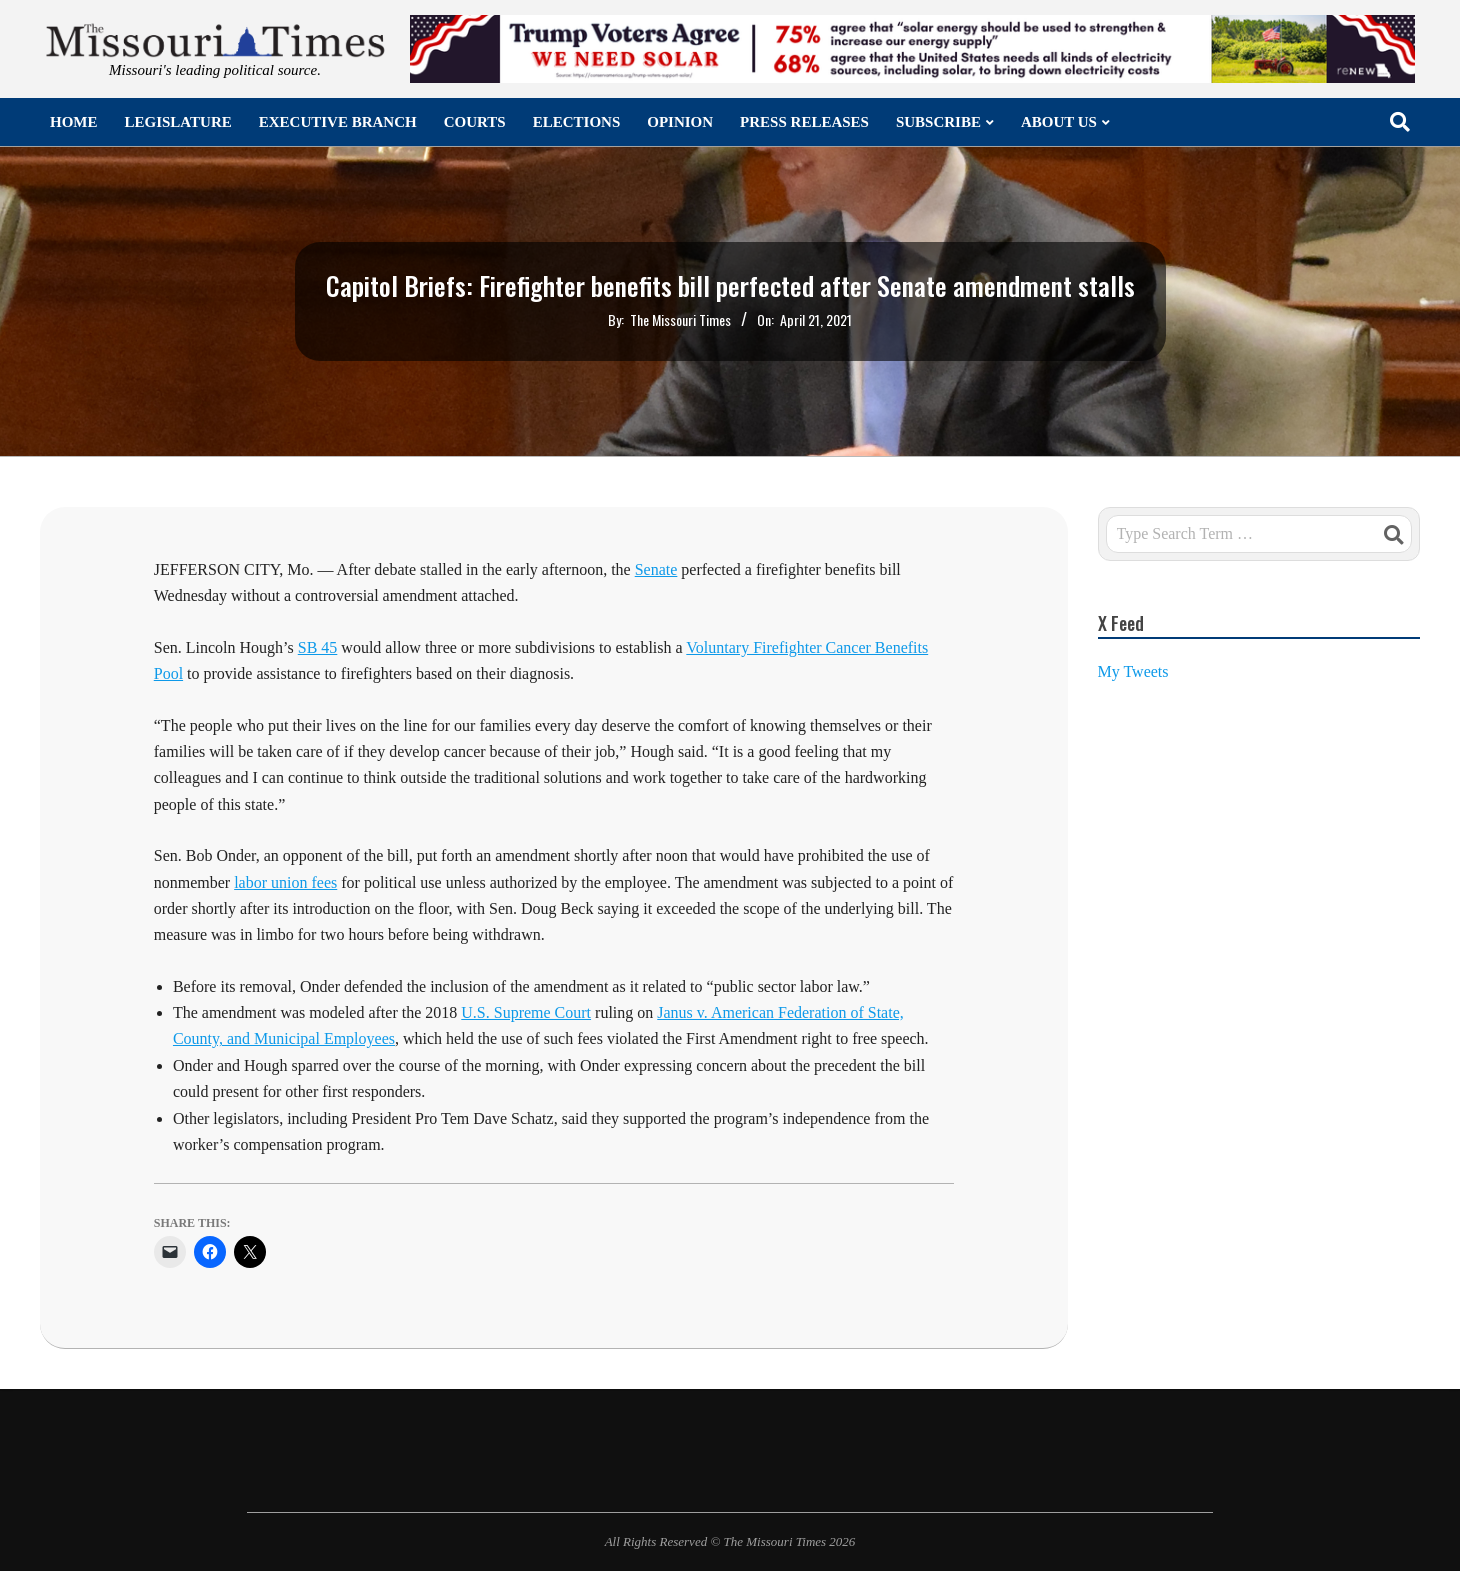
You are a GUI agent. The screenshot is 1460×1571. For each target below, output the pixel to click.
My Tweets (1133, 671)
